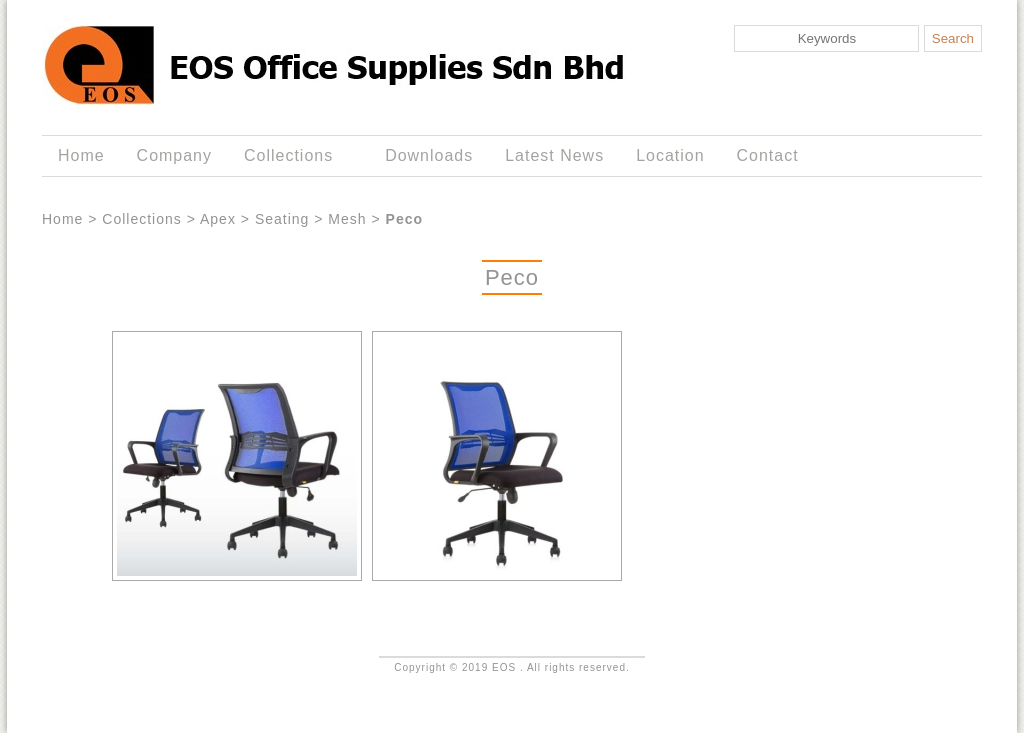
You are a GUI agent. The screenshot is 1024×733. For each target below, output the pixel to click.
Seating (282, 219)
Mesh (347, 219)
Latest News (554, 155)
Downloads (429, 155)
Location (670, 155)
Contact (768, 155)
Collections (292, 156)
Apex (218, 219)
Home (81, 155)
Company (174, 155)
